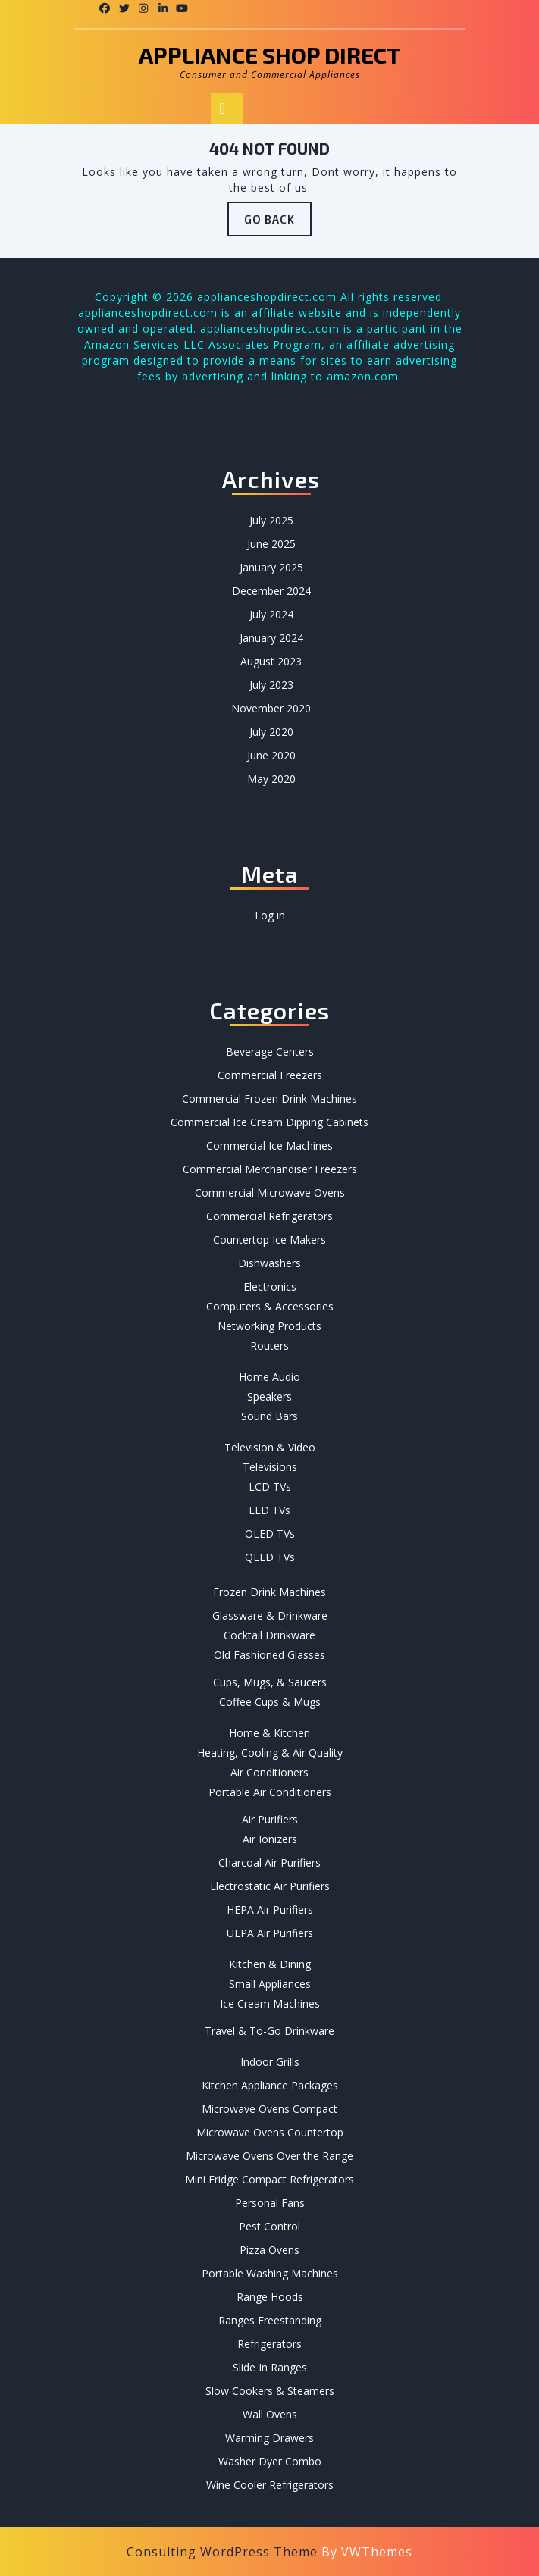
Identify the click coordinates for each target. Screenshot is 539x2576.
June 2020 (271, 755)
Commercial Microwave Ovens (270, 1192)
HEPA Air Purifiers (270, 1909)
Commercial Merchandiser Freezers (270, 1169)
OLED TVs (270, 1533)
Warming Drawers (269, 2437)
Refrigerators (269, 2344)
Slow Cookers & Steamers (269, 2391)
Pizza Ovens (269, 2250)
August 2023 (271, 661)
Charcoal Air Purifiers (269, 1862)
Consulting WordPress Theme (222, 2551)
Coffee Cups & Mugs (270, 1702)
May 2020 (271, 779)
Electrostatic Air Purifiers (270, 1886)
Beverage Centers (270, 1051)
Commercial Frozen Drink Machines (269, 1098)
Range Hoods (270, 2297)
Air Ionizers (270, 1839)
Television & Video (269, 1447)
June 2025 (271, 544)
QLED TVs (270, 1557)
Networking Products (269, 1326)
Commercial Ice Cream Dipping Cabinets (269, 1122)
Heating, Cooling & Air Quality (270, 1752)
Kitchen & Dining (270, 1964)
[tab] (227, 108)
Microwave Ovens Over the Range (269, 2156)
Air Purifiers (270, 1819)
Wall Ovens (270, 2414)
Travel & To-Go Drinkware (269, 2031)
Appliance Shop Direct (270, 54)
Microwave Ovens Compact (269, 2109)
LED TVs (269, 1510)
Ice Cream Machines (270, 2003)
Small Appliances (270, 1984)
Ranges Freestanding (269, 2320)
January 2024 (271, 638)
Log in (270, 915)
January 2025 (271, 567)
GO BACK (278, 223)
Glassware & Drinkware (269, 1615)
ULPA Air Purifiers (270, 1933)
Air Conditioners (269, 1772)
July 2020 (271, 732)
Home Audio (269, 1376)
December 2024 (271, 591)
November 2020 (271, 708)
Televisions (270, 1467)
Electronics (269, 1286)
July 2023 (271, 685)
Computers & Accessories (270, 1306)
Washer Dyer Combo (269, 2461)
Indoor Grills (269, 2062)
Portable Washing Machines (270, 2273)
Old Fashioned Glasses (269, 1655)
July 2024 (271, 614)
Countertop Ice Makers (269, 1239)
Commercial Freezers (270, 1075)
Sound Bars (269, 1416)
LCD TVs (270, 1486)
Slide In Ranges (270, 2367)
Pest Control (269, 2226)
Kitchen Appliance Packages (270, 2085)
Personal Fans (270, 2203)
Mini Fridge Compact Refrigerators (269, 2179)
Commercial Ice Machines (269, 1145)
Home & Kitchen (269, 1733)
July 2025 (271, 520)
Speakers (269, 1396)
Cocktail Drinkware (269, 1635)
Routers (269, 1345)
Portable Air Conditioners (269, 1792)
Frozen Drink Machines (269, 1592)
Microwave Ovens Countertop (269, 2132)
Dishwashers (269, 1263)
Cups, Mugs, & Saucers (270, 1682)
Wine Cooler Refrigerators (270, 2484)
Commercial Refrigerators (269, 1216)
